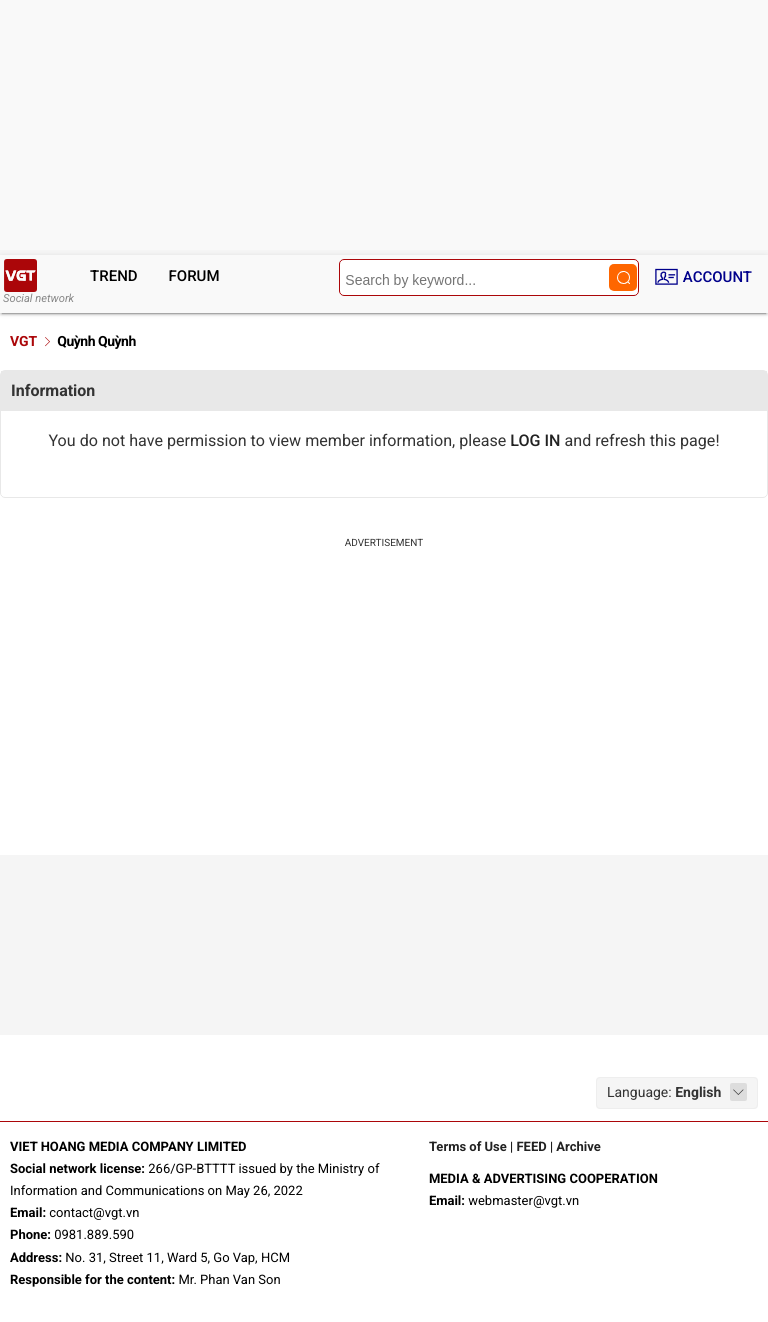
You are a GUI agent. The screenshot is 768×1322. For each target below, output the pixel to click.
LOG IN (535, 440)
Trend (114, 276)
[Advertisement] (384, 705)
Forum (194, 276)
